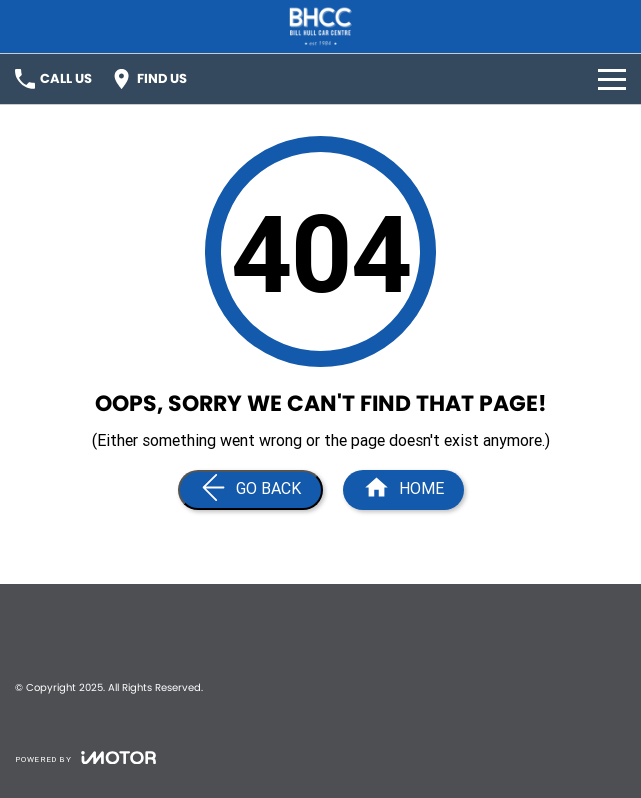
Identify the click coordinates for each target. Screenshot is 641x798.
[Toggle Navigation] (612, 79)
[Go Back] (250, 490)
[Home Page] (403, 490)
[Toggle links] (85, 757)
